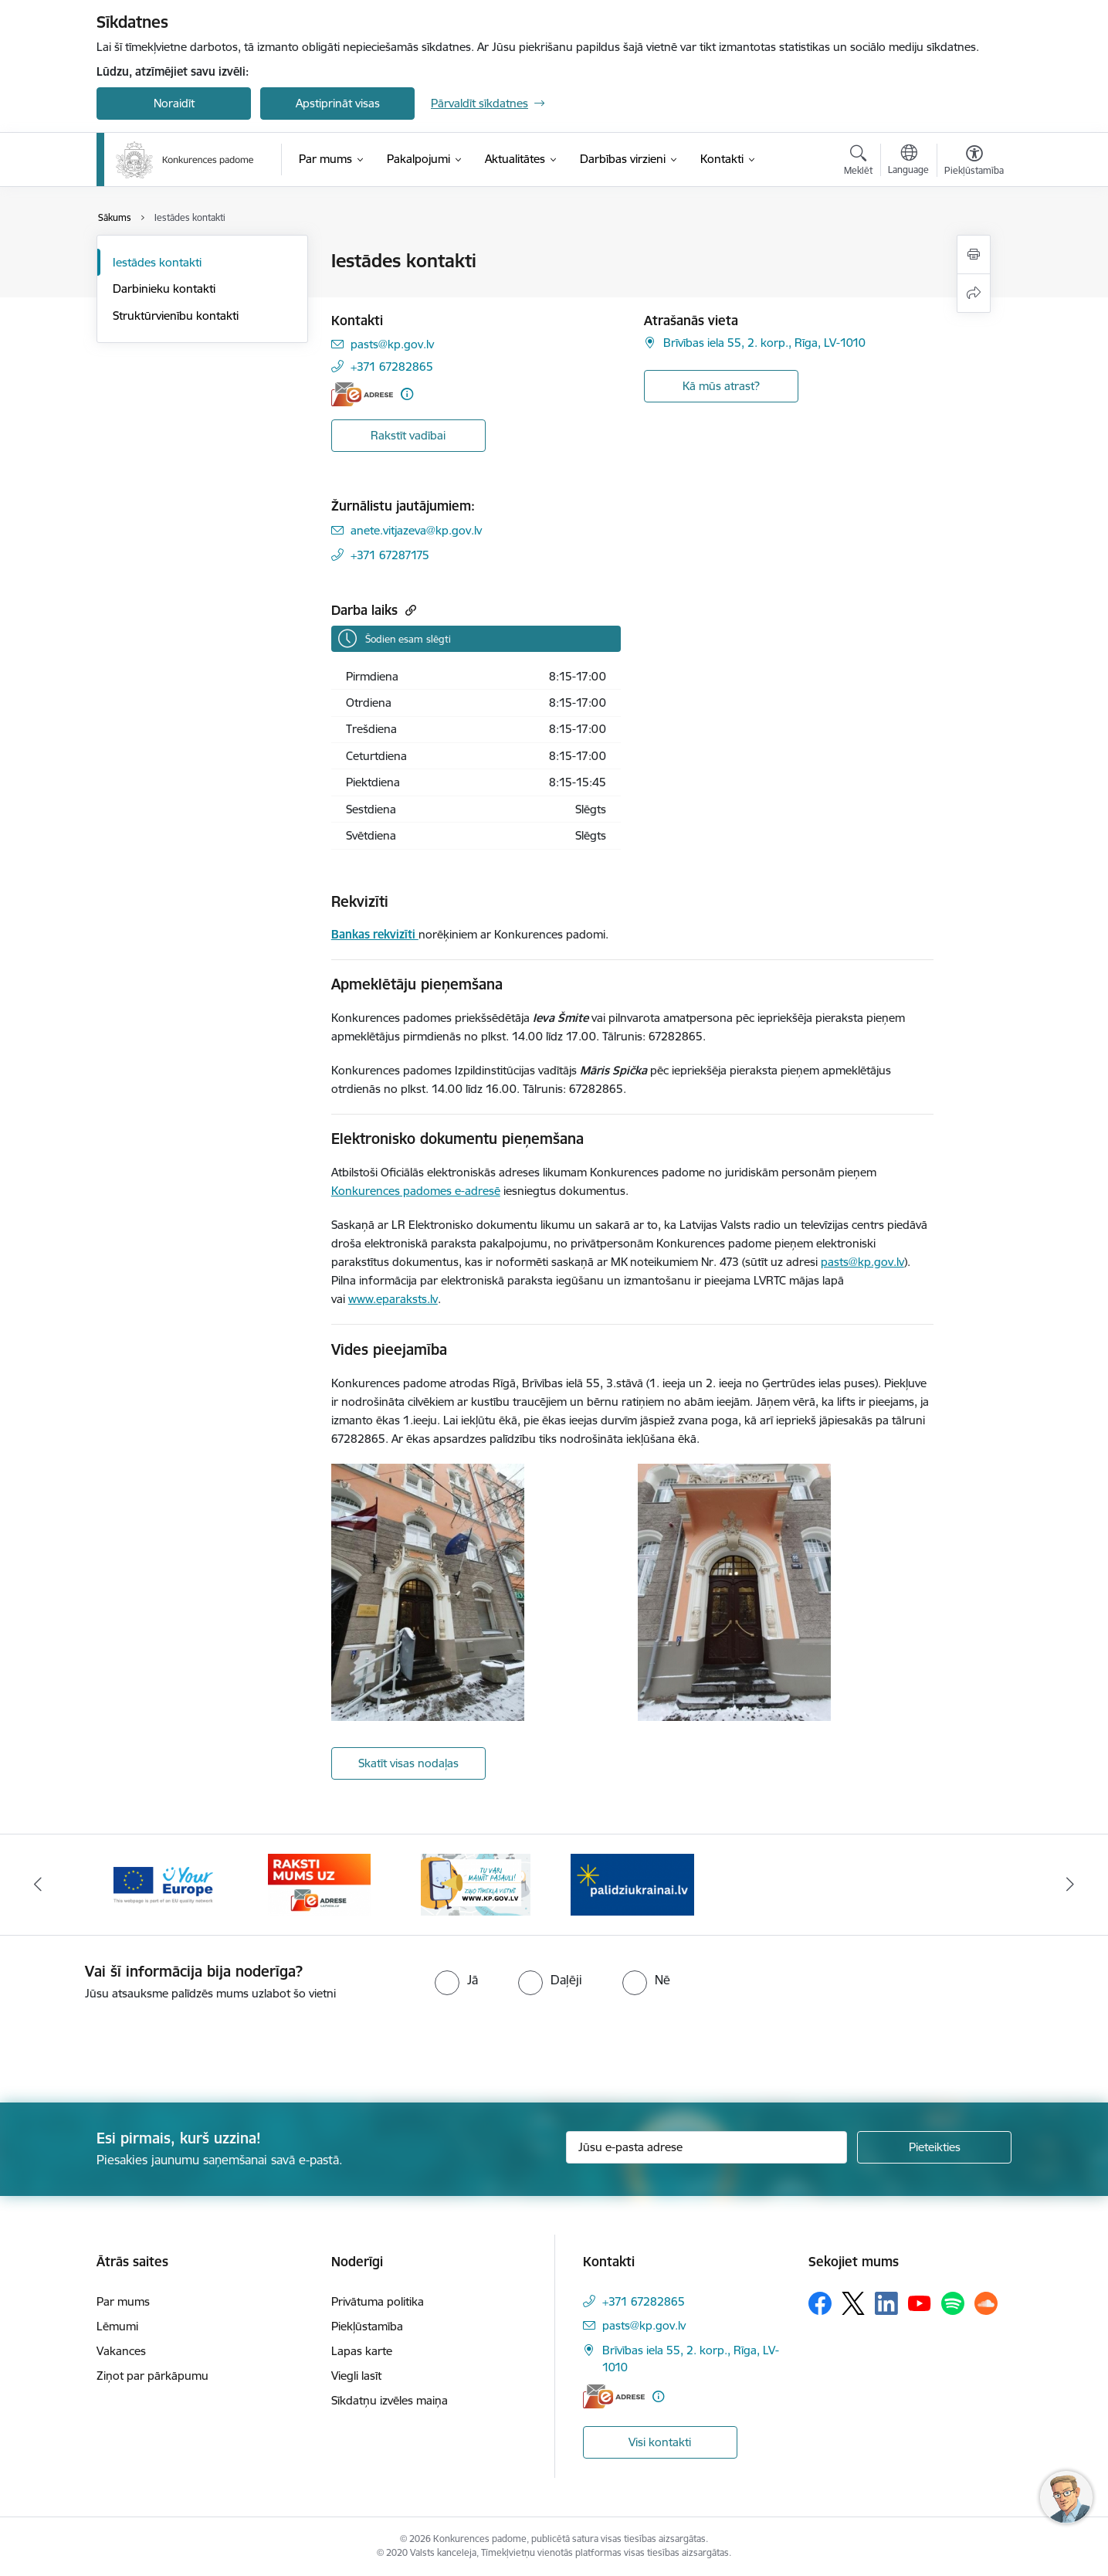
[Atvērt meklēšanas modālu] (858, 162)
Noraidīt (174, 103)
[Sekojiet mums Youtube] (919, 2302)
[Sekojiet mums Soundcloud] (986, 2303)
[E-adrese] (362, 394)
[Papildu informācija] (407, 394)
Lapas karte (361, 2351)
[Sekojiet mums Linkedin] (886, 2303)
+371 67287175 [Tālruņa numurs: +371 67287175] (390, 555)
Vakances (121, 2351)
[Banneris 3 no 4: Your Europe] (163, 1883)
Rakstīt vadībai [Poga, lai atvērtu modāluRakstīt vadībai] (408, 435)
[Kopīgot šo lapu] (973, 293)
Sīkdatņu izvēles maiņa (389, 2400)
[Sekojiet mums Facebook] (820, 2303)
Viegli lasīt (356, 2375)
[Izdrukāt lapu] (973, 254)
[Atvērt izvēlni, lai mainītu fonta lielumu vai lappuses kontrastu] (974, 162)
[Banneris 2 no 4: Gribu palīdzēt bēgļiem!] (632, 1883)
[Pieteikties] (934, 2147)
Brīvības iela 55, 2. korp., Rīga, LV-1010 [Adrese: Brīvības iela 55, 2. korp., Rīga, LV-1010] (764, 342)
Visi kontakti (660, 2442)
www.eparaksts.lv (393, 1298)
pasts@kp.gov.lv (862, 1261)
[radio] (456, 1979)
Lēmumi (117, 2326)
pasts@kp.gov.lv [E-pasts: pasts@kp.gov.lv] (392, 344)
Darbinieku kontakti (164, 288)
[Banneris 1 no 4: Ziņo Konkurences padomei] (475, 1883)
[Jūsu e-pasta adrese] (707, 2147)
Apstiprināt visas (338, 103)
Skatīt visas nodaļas (408, 1763)
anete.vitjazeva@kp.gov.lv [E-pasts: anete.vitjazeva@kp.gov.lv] (416, 530)
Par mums (123, 2301)
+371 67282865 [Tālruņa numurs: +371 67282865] (392, 366)
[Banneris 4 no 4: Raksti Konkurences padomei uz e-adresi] (319, 1883)
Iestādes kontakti (157, 262)
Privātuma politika (377, 2301)
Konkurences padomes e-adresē (415, 1190)
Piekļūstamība (367, 2326)
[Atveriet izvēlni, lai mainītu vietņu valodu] (908, 161)
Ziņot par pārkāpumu (152, 2375)
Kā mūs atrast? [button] (721, 385)
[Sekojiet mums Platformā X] (853, 2303)
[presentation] (129, 2045)
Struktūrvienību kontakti (176, 315)
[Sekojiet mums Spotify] (952, 2303)
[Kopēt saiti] (409, 610)
